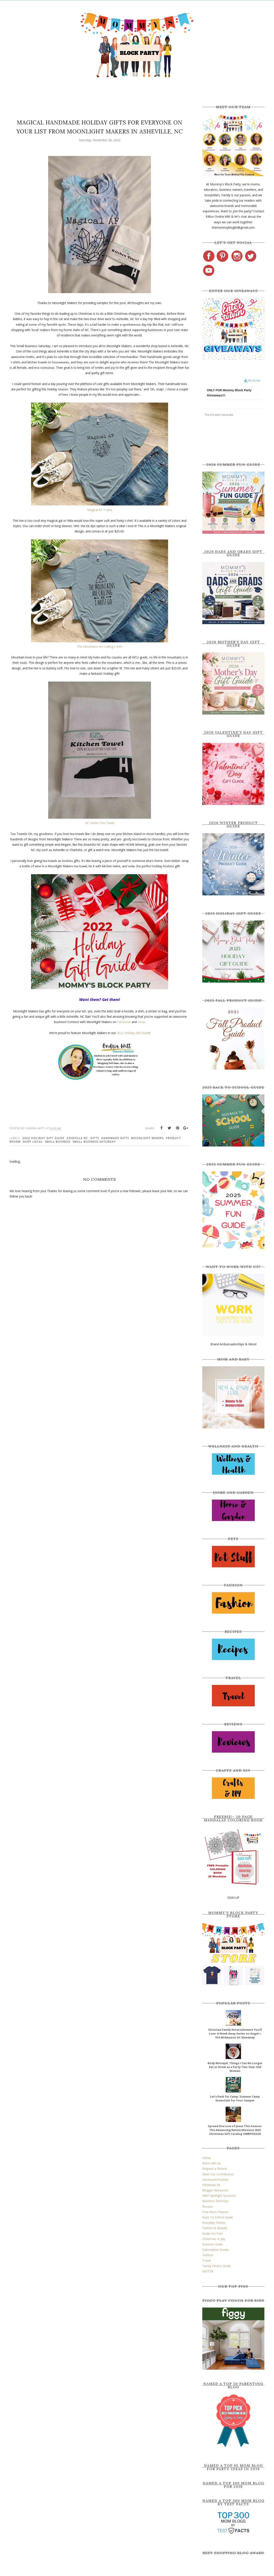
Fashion (207, 2255)
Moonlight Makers (147, 1138)
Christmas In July (213, 2239)
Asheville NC (77, 1138)
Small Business (58, 1141)
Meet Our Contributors (218, 2174)
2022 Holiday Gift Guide (133, 1033)
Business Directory (215, 2201)
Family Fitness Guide (216, 2266)
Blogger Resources (215, 2190)
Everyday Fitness (213, 2223)
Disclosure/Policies (215, 2179)
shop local (33, 1141)
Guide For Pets (212, 2233)
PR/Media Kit (211, 2185)
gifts (94, 1138)
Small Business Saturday (94, 1141)
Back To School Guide (217, 2217)
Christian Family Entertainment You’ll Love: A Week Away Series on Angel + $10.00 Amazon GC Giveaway (235, 2033)
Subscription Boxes (215, 2250)
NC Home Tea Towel (99, 823)
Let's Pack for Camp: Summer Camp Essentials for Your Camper (235, 2098)
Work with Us (211, 2163)
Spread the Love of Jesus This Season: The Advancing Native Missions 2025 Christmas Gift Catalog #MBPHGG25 (235, 2130)
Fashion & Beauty (214, 2228)
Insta (141, 1022)
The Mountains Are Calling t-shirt (99, 646)
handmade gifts (115, 1138)
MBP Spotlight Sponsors (219, 2196)
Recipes (207, 2206)
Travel (206, 2260)
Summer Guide (212, 2244)
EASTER (207, 2271)
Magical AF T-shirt (99, 510)
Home (206, 2158)
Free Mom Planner (215, 2212)
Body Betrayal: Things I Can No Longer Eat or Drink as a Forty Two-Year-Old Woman (235, 2067)
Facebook (124, 1022)
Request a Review (214, 2169)
